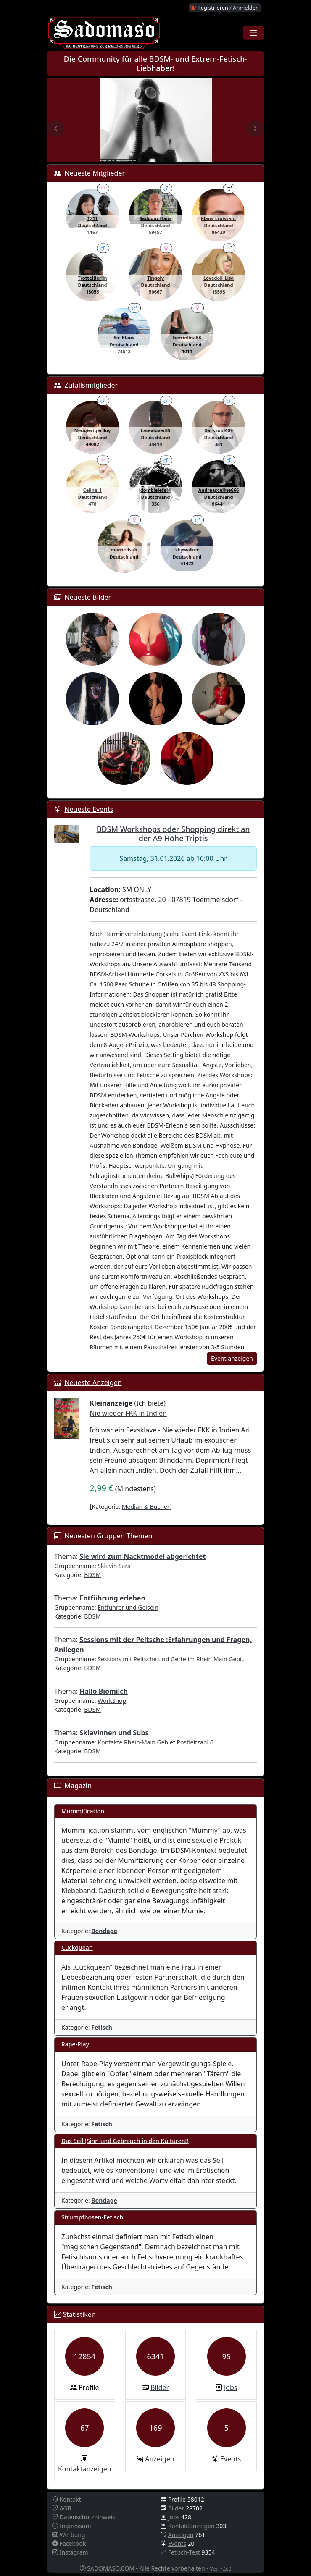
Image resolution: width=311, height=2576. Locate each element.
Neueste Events (88, 809)
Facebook (69, 2543)
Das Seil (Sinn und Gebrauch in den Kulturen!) (125, 2141)
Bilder (159, 2387)
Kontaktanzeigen (84, 2469)
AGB (61, 2508)
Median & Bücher (146, 1507)
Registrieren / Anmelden (224, 7)
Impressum (71, 2526)
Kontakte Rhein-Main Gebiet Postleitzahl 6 (155, 1742)
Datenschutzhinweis (83, 2517)
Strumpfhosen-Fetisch (92, 2217)
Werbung (68, 2535)
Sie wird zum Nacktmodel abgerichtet (142, 1556)
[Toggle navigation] (253, 33)
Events (230, 2458)
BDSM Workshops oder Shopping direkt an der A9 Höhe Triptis (173, 833)
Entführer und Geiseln (128, 1607)
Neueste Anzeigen (92, 1382)
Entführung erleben (112, 1598)
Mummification (82, 1811)
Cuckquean (77, 1948)
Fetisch (101, 2027)
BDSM (92, 1575)
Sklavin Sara (114, 1566)
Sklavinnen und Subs (113, 1732)
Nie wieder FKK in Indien (128, 1413)
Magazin (78, 1785)
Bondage (104, 1931)
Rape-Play (75, 2044)
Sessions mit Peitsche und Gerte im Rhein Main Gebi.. (171, 1659)
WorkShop (112, 1701)
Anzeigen (159, 2458)
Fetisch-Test (184, 2552)
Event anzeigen (232, 1358)
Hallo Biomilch (103, 1691)
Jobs (230, 2387)
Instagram (70, 2552)
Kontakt (66, 2499)
